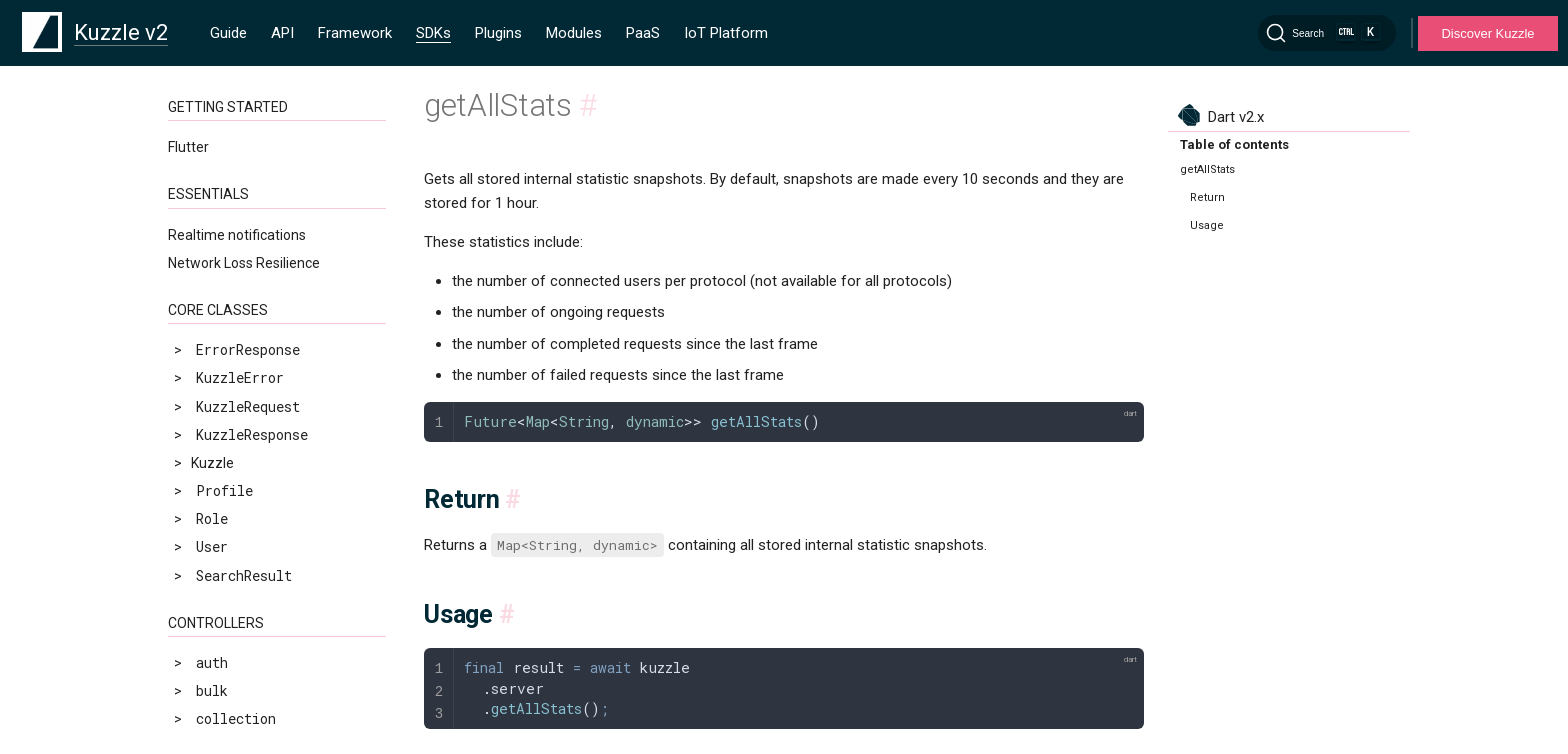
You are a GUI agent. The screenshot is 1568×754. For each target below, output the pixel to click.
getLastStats (232, 484)
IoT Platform (726, 33)
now (196, 569)
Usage (1207, 225)
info (200, 540)
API (282, 33)
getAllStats (228, 428)
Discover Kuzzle (1487, 33)
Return (1207, 197)
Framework (355, 33)
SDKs (433, 33)
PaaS (643, 33)
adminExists (228, 400)
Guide (228, 33)
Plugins (498, 33)
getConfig (220, 456)
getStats (216, 512)
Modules (574, 33)
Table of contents (1234, 144)
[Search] (1327, 33)
